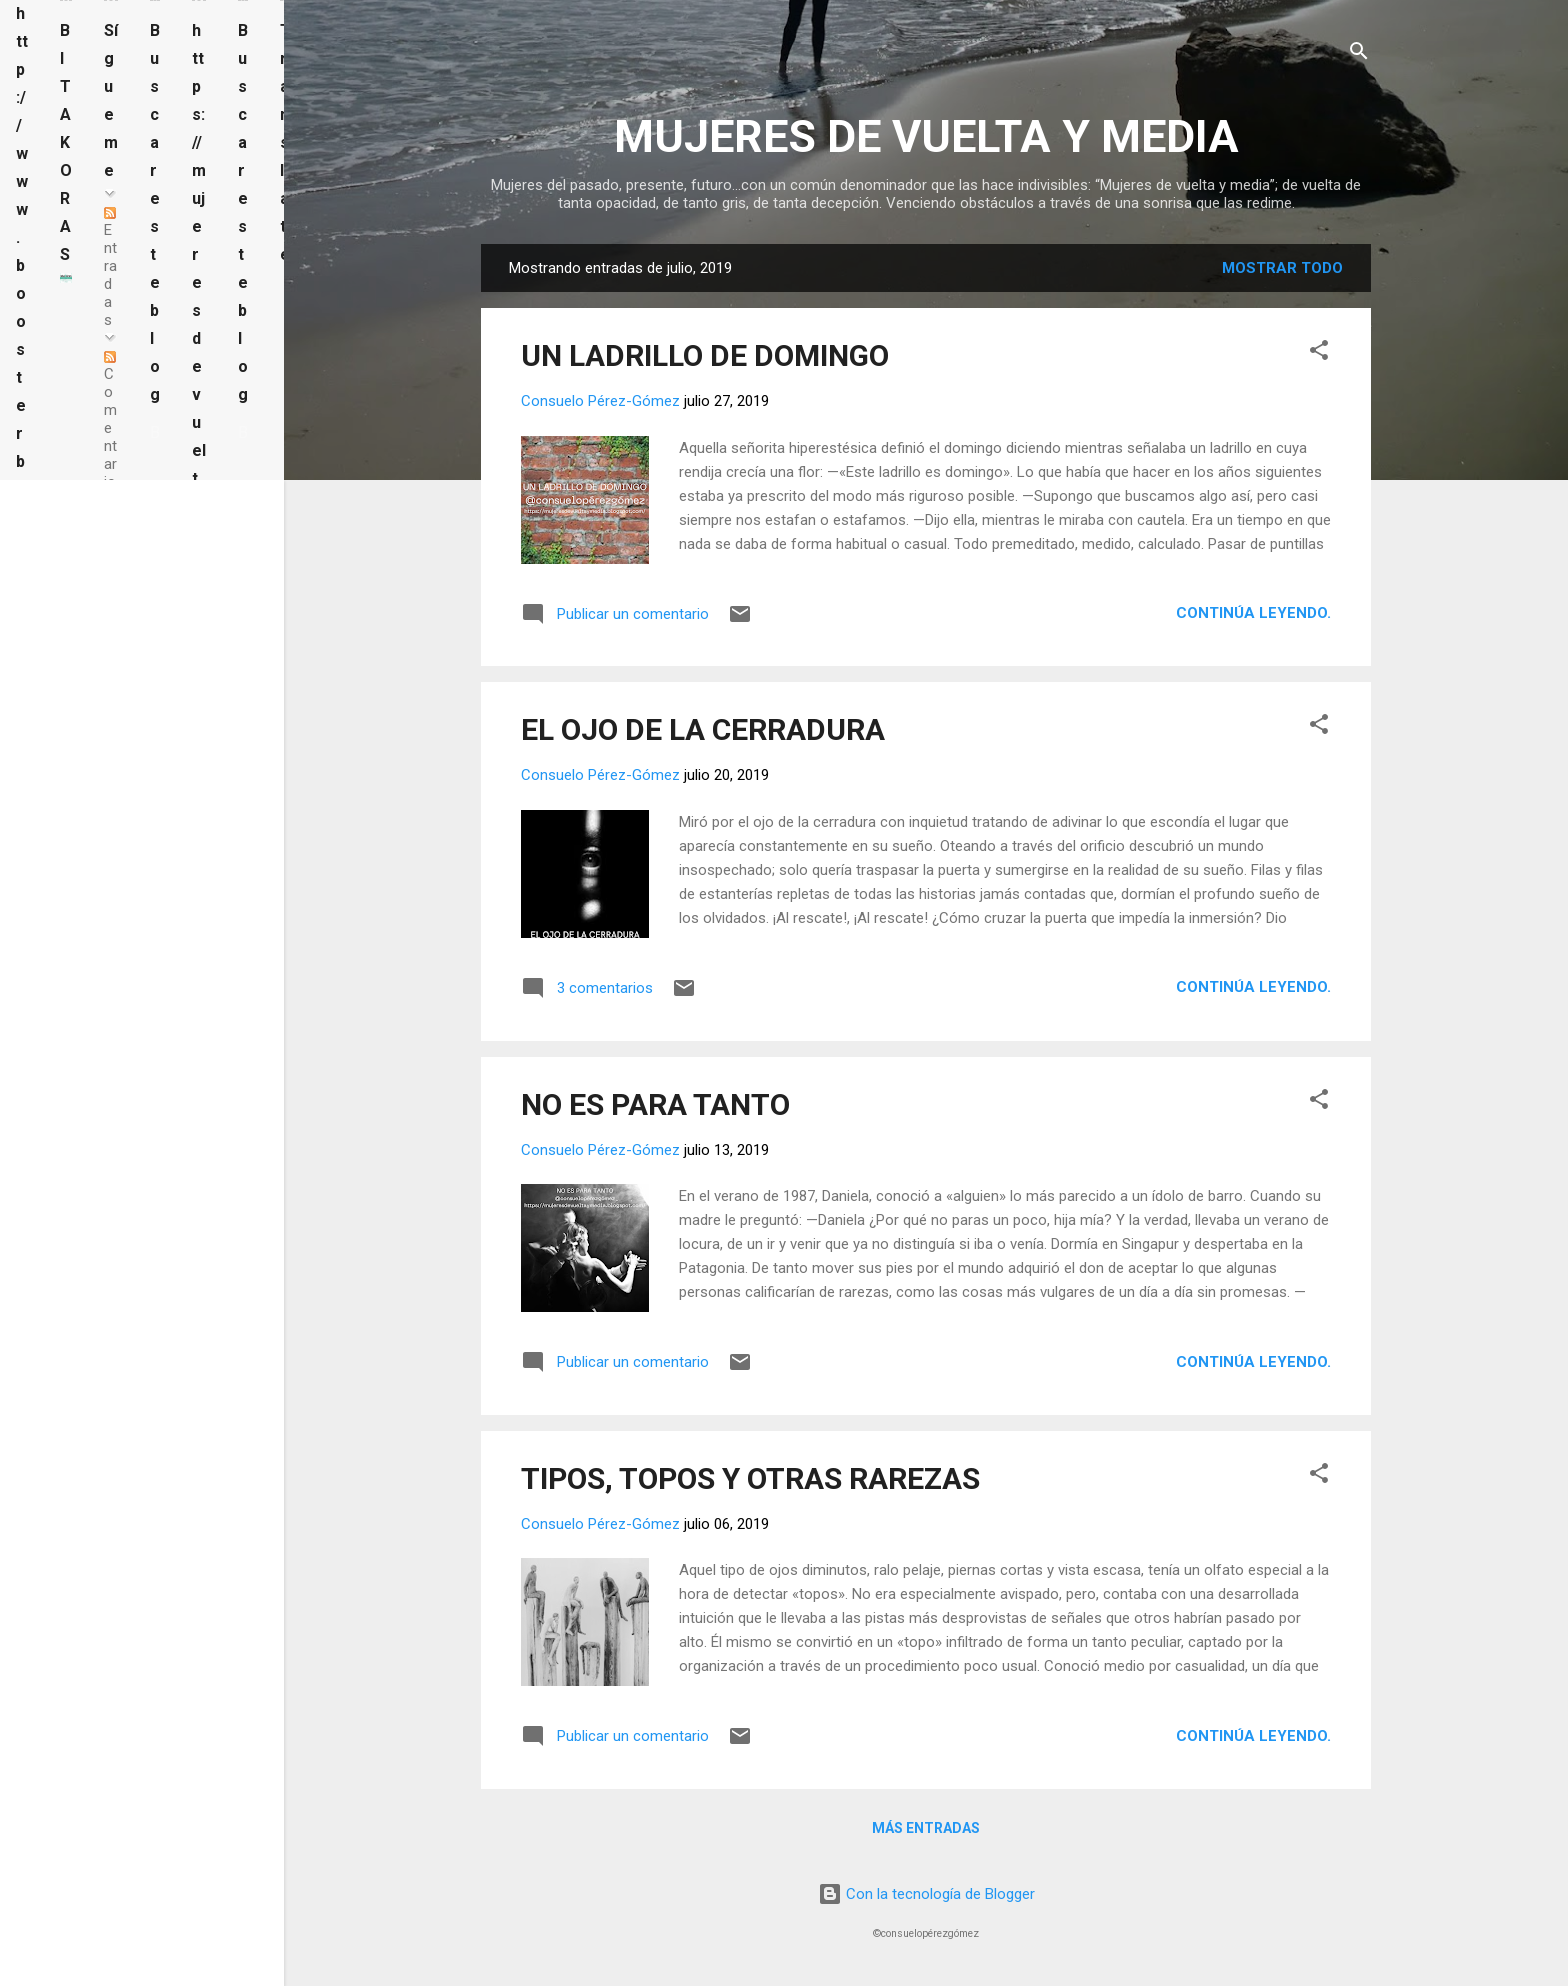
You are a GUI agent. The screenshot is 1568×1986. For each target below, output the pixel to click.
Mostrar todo (1282, 268)
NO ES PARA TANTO (655, 1104)
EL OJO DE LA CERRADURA (703, 729)
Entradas (110, 268)
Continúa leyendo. (1253, 613)
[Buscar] (1359, 54)
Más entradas (926, 1828)
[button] (1319, 353)
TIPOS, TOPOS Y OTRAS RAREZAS (750, 1478)
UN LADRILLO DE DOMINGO (705, 355)
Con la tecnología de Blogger (926, 1894)
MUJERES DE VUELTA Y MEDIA (926, 136)
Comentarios (110, 430)
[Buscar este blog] (155, 433)
